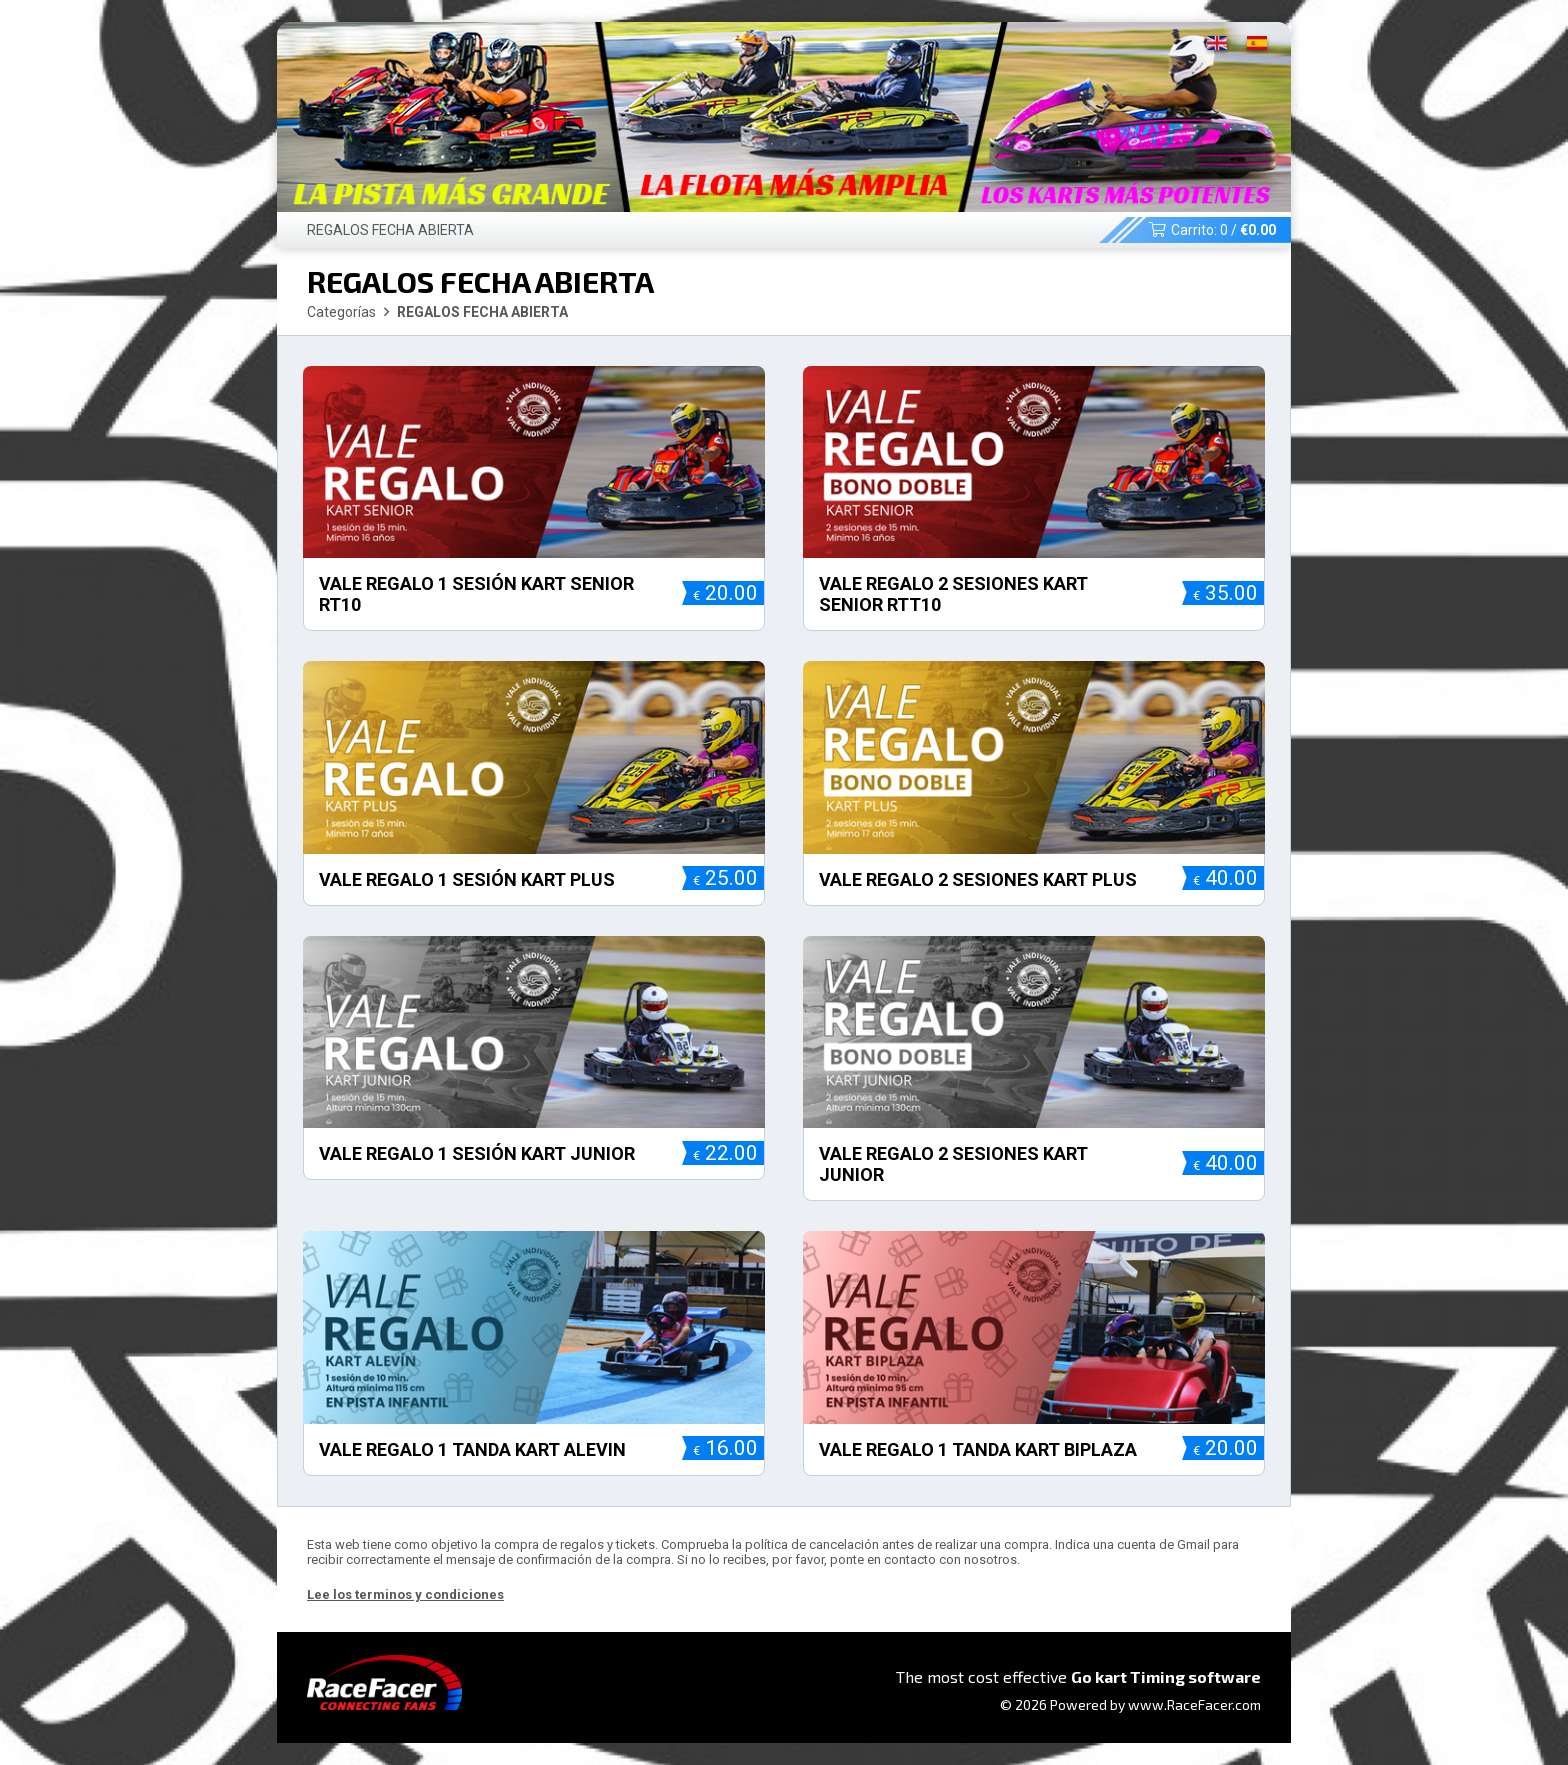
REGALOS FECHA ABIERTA (390, 230)
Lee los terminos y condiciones (405, 1594)
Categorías (341, 312)
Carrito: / (1212, 230)
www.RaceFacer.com (1194, 1704)
